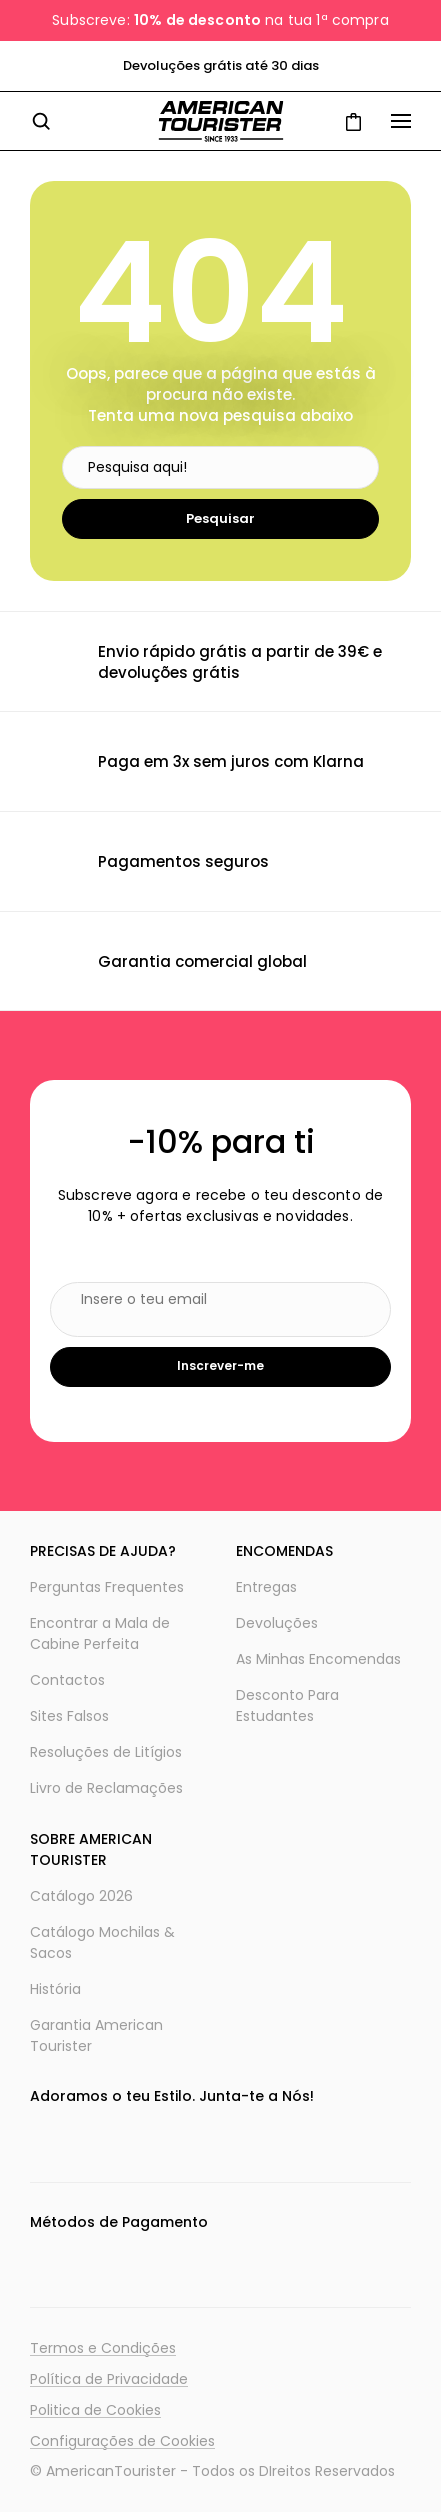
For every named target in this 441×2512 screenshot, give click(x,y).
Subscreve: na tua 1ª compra (220, 20)
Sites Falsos (69, 1716)
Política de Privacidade (109, 2379)
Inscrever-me (220, 1365)
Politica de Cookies (95, 2410)
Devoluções (277, 1623)
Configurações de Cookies (122, 2441)
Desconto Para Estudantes (287, 1705)
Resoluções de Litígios (106, 1752)
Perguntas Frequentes (107, 1587)
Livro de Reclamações (106, 1788)
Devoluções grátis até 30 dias (221, 65)
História (55, 1989)
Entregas (266, 1587)
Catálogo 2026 (81, 1896)
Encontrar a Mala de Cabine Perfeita (100, 1633)
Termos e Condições (103, 2348)
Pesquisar (220, 518)
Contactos (67, 1680)
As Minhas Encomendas (318, 1659)
